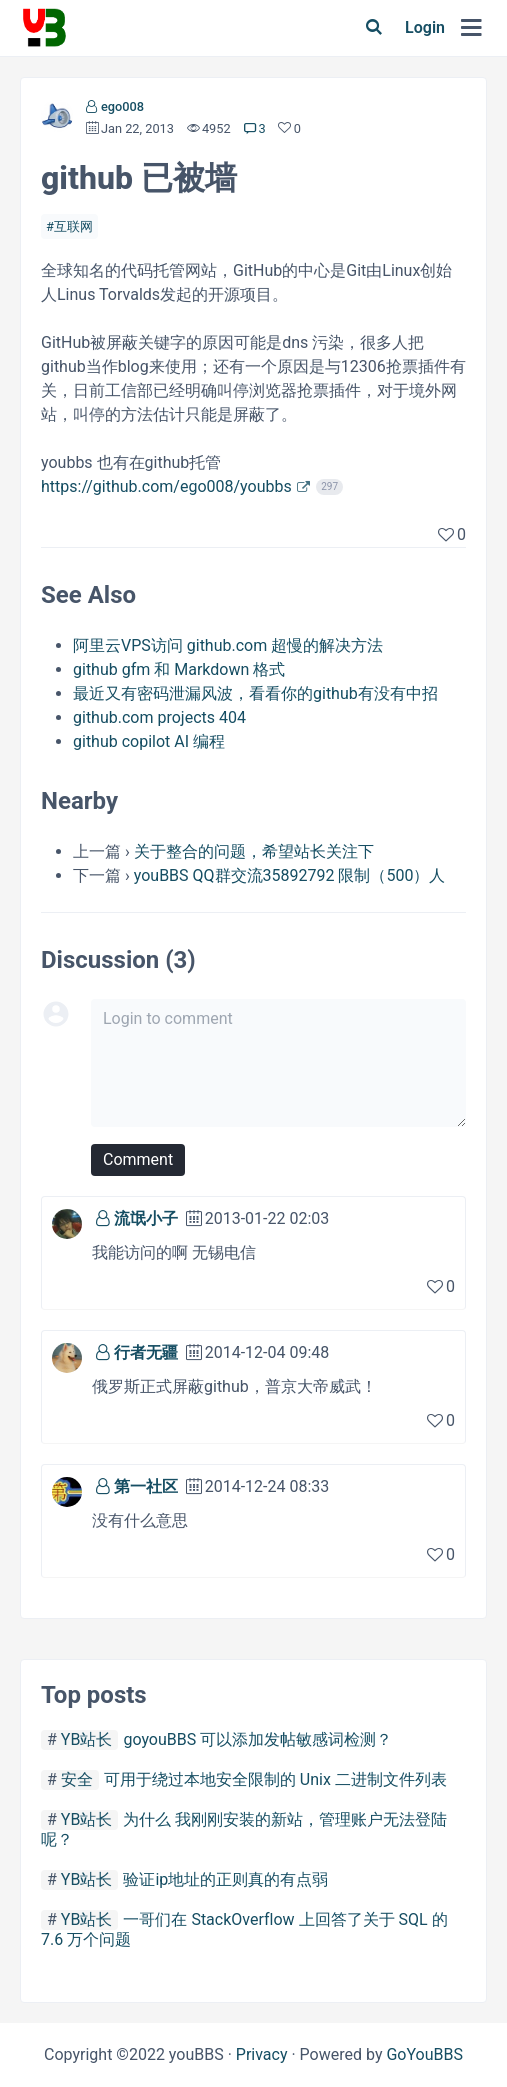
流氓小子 (146, 1218)
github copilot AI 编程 (149, 741)
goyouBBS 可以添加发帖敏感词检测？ (257, 1739)
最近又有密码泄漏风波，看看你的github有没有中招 (255, 693)
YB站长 (87, 1739)
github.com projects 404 (159, 717)
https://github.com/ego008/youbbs (166, 486)
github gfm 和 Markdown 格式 (179, 669)
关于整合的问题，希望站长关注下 (254, 851)
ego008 (122, 106)
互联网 (73, 226)
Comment (138, 1159)
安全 (77, 1779)
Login (425, 27)
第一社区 (146, 1486)
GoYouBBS (424, 2054)
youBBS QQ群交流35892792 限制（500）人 (290, 875)
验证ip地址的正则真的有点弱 (225, 1879)
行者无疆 (146, 1352)
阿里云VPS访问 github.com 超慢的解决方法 (228, 645)
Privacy (262, 2054)
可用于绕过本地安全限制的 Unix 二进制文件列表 (275, 1779)
